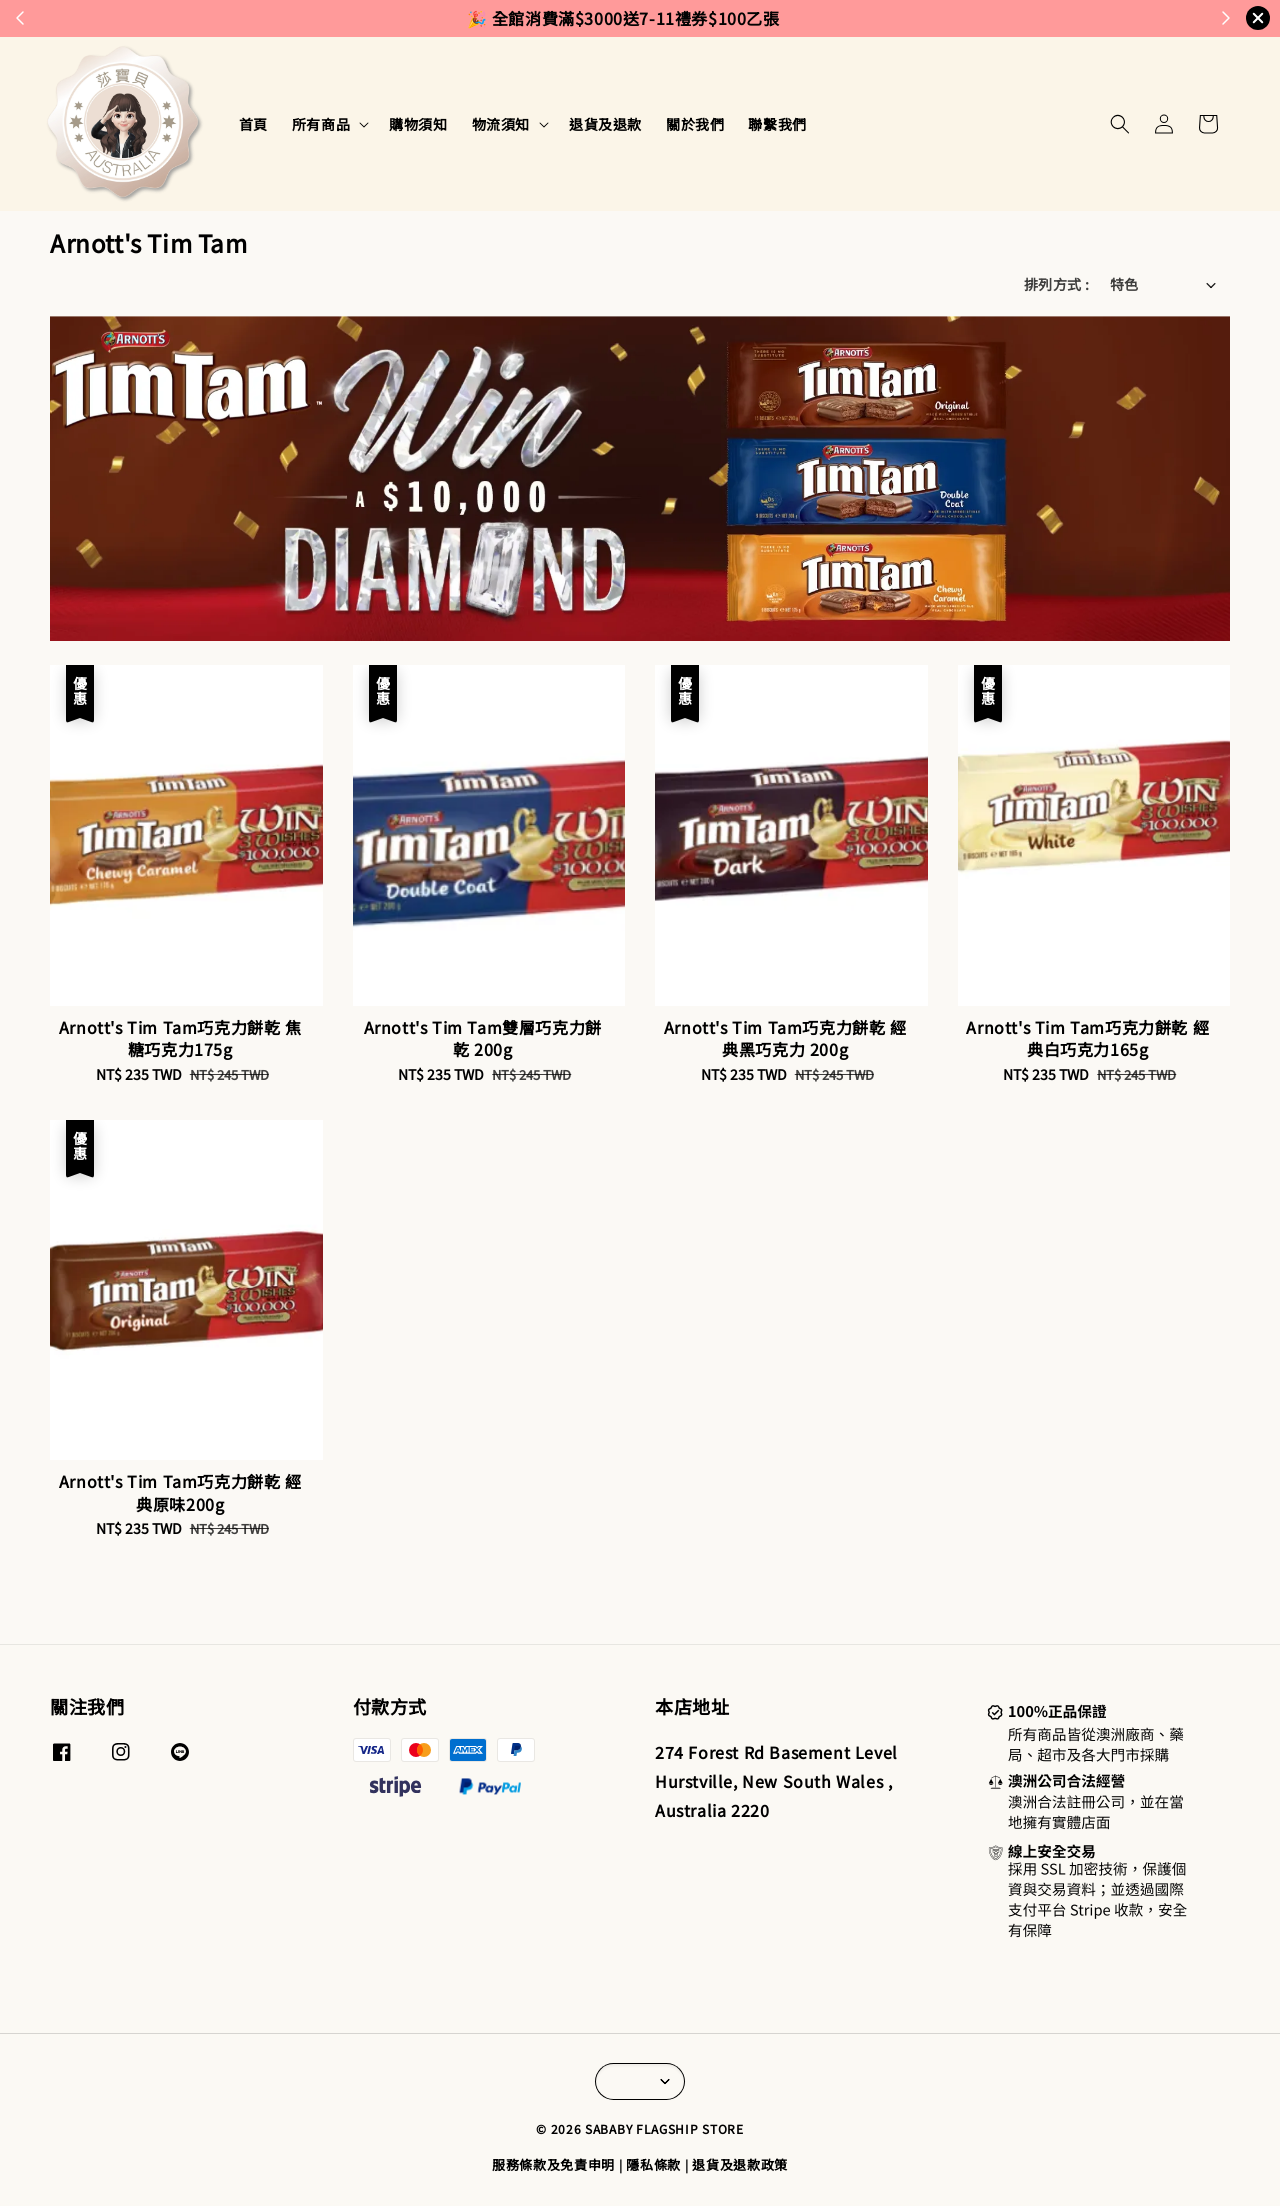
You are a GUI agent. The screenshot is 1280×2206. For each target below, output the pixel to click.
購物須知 (418, 124)
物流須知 (501, 124)
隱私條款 (653, 2164)
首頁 (253, 124)
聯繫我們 (777, 124)
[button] (1120, 124)
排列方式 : (1056, 284)
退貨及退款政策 (740, 2164)
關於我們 (695, 124)
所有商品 (321, 124)
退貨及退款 (605, 124)
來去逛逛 (731, 18)
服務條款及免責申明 (553, 2164)
